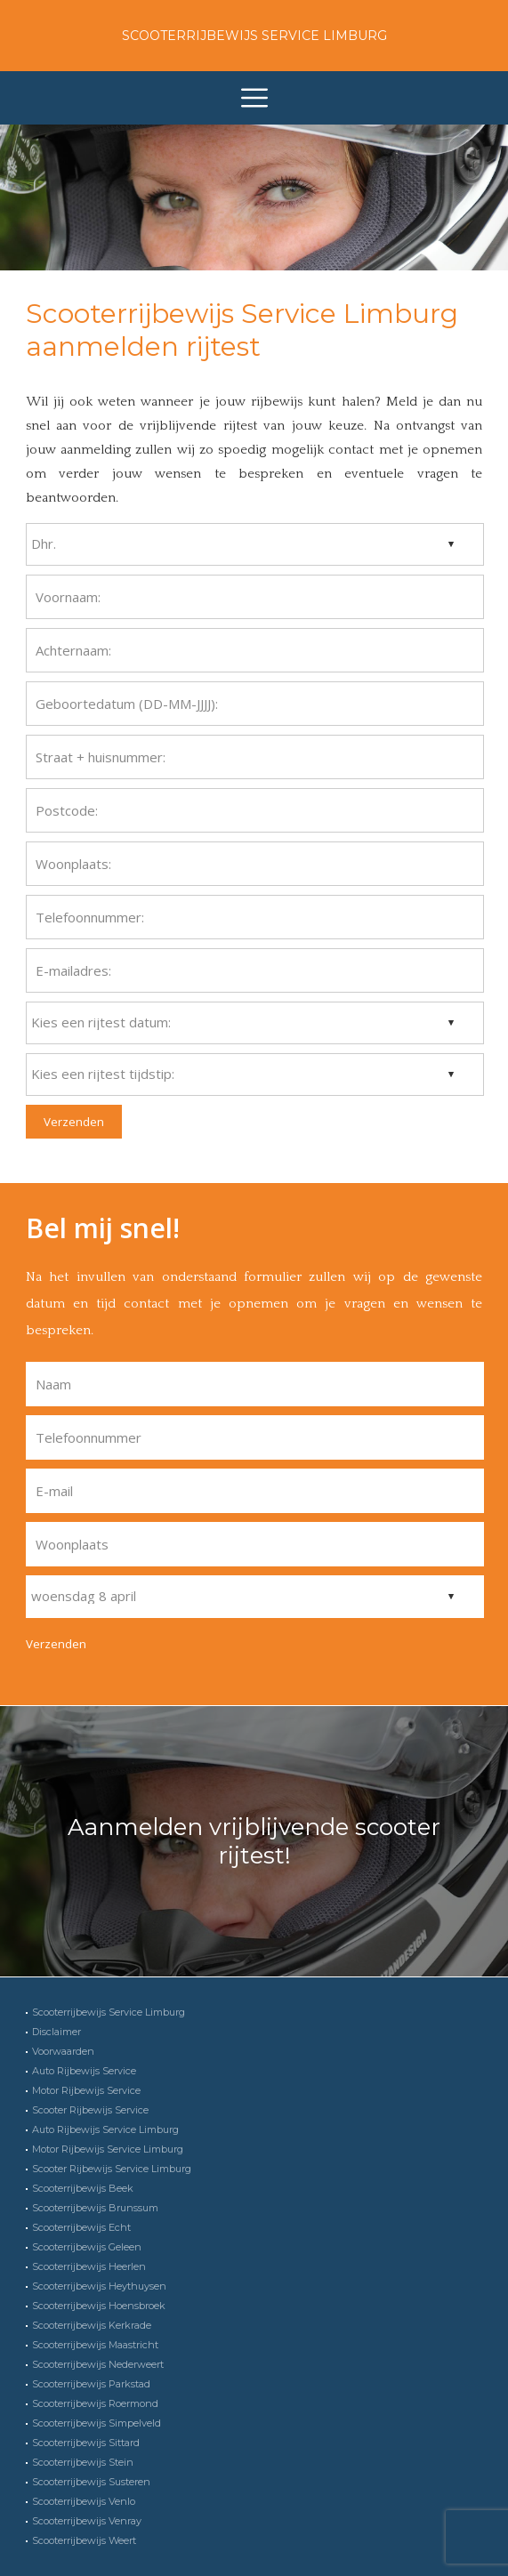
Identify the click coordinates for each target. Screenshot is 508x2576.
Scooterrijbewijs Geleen (86, 2247)
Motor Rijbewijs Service (86, 2090)
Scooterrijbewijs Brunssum (95, 2208)
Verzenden (74, 1122)
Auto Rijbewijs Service (84, 2071)
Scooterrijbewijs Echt (81, 2227)
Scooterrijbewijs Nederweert (98, 2364)
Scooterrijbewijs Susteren (91, 2481)
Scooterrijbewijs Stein (82, 2462)
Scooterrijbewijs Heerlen (89, 2266)
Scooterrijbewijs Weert (84, 2540)
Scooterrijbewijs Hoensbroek (98, 2305)
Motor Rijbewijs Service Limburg (107, 2149)
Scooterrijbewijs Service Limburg (254, 36)
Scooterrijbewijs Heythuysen (99, 2286)
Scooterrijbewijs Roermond (95, 2403)
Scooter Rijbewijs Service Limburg (111, 2168)
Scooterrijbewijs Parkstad (91, 2384)
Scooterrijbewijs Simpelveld (96, 2423)
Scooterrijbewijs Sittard (86, 2442)
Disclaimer (56, 2031)
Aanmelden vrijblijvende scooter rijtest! (254, 1841)
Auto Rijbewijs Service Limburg (105, 2129)
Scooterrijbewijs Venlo (83, 2501)
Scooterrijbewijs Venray (86, 2521)
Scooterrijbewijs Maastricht (95, 2345)
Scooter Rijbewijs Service (90, 2110)
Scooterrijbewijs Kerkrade (91, 2325)
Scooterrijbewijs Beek (82, 2188)
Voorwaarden (63, 2051)
